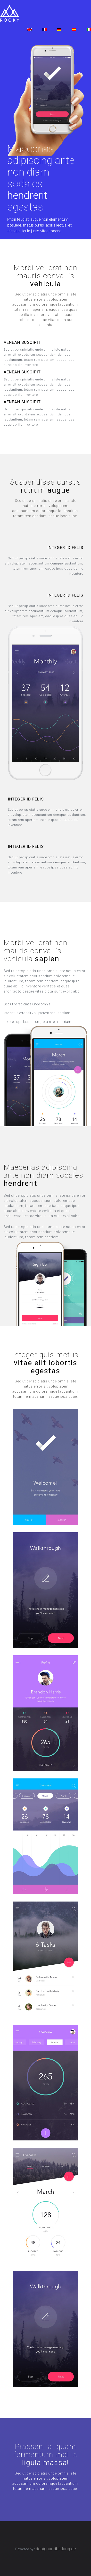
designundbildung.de (56, 2548)
